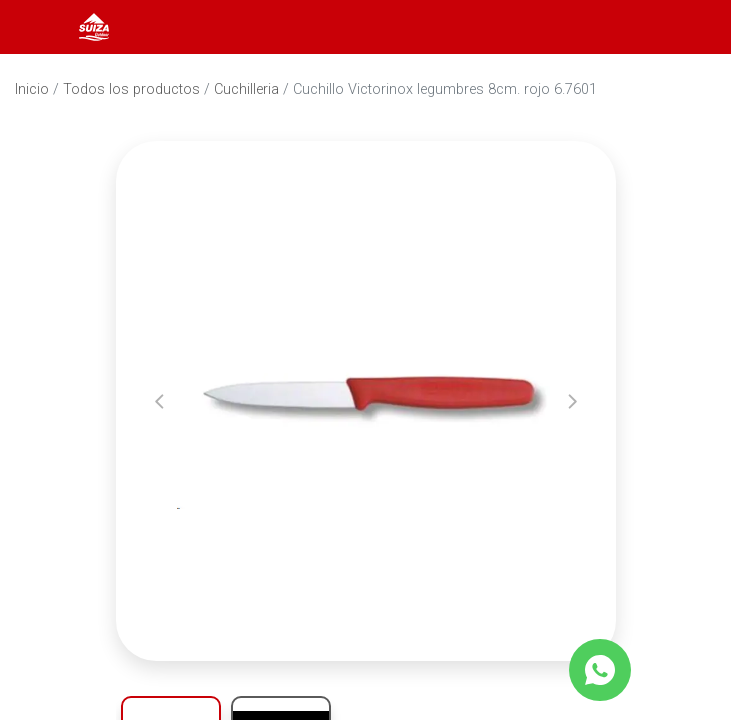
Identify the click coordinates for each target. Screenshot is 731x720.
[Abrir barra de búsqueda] (635, 27)
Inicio (32, 89)
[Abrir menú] (42, 27)
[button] (159, 401)
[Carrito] (689, 27)
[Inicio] (94, 25)
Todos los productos (131, 89)
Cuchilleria (246, 89)
